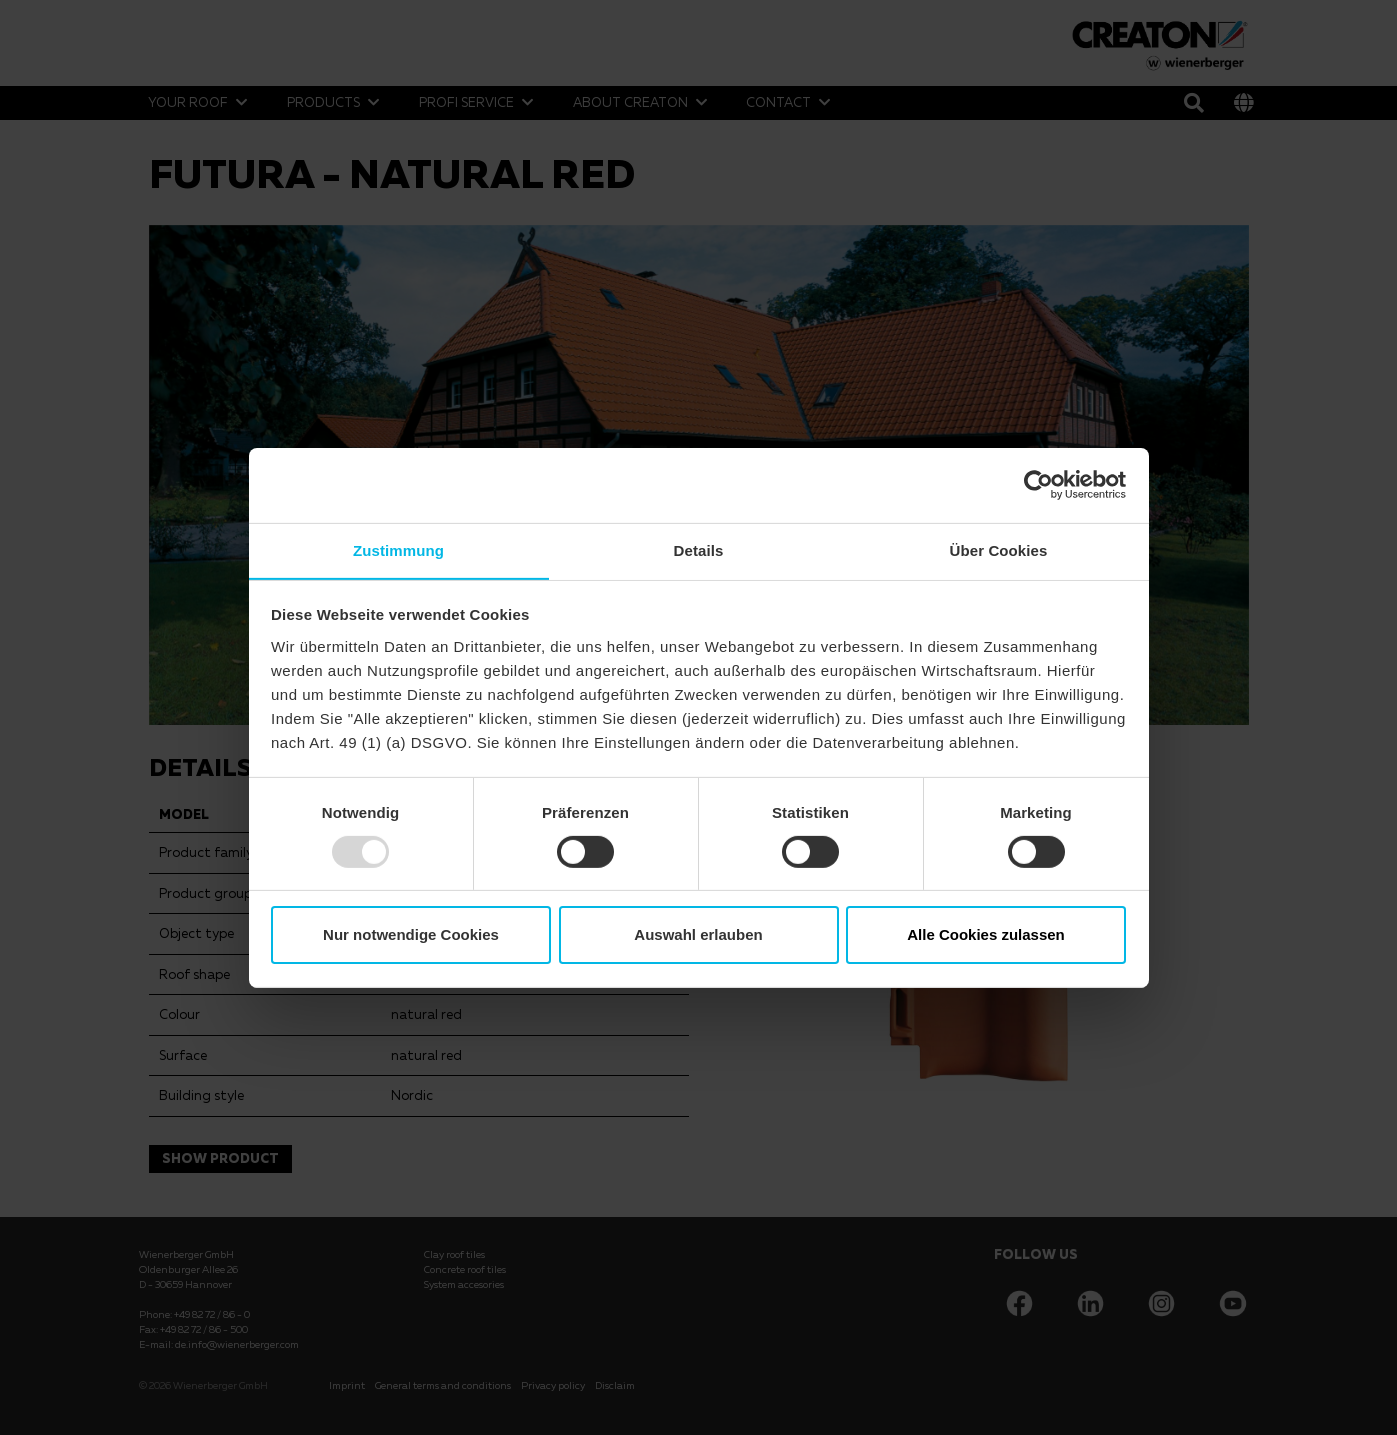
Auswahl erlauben (698, 935)
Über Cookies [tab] (999, 549)
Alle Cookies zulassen (986, 935)
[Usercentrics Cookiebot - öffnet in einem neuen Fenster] (1038, 484)
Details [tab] (699, 549)
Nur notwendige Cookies (411, 935)
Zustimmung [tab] (398, 549)
